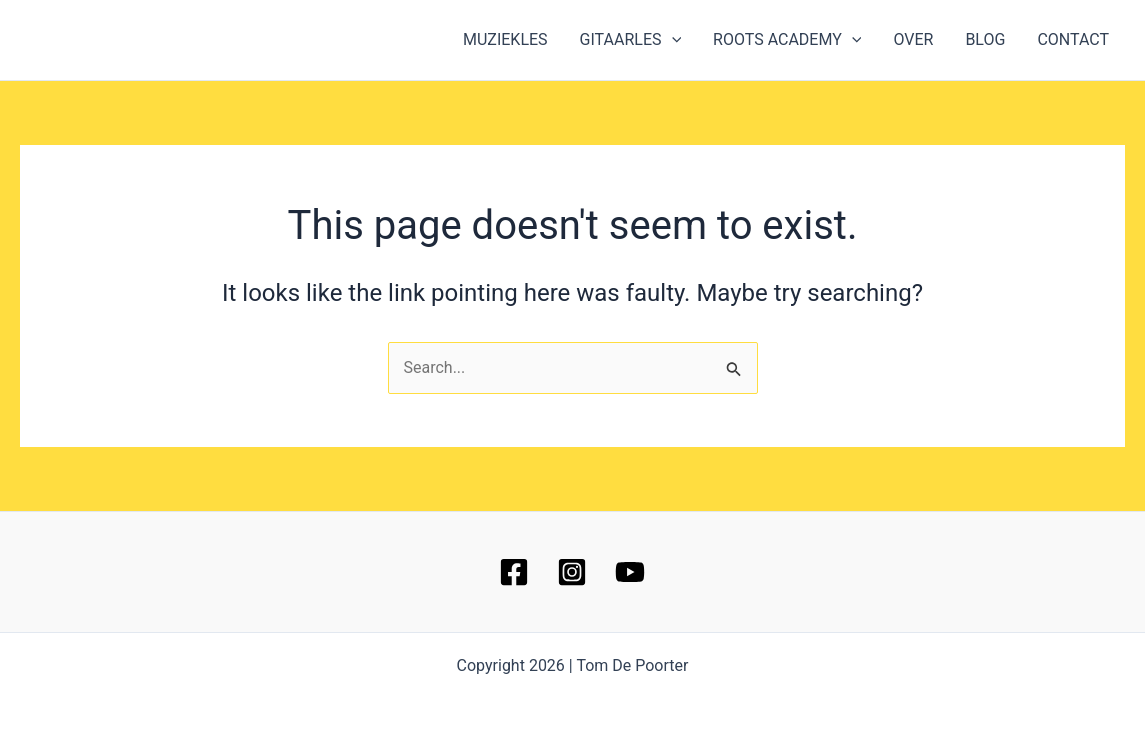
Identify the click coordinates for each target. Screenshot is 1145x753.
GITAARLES (631, 40)
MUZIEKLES (505, 39)
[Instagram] (572, 572)
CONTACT (1073, 39)
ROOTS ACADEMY (787, 40)
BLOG (985, 39)
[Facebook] (514, 572)
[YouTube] (630, 572)
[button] (672, 40)
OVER (913, 39)
